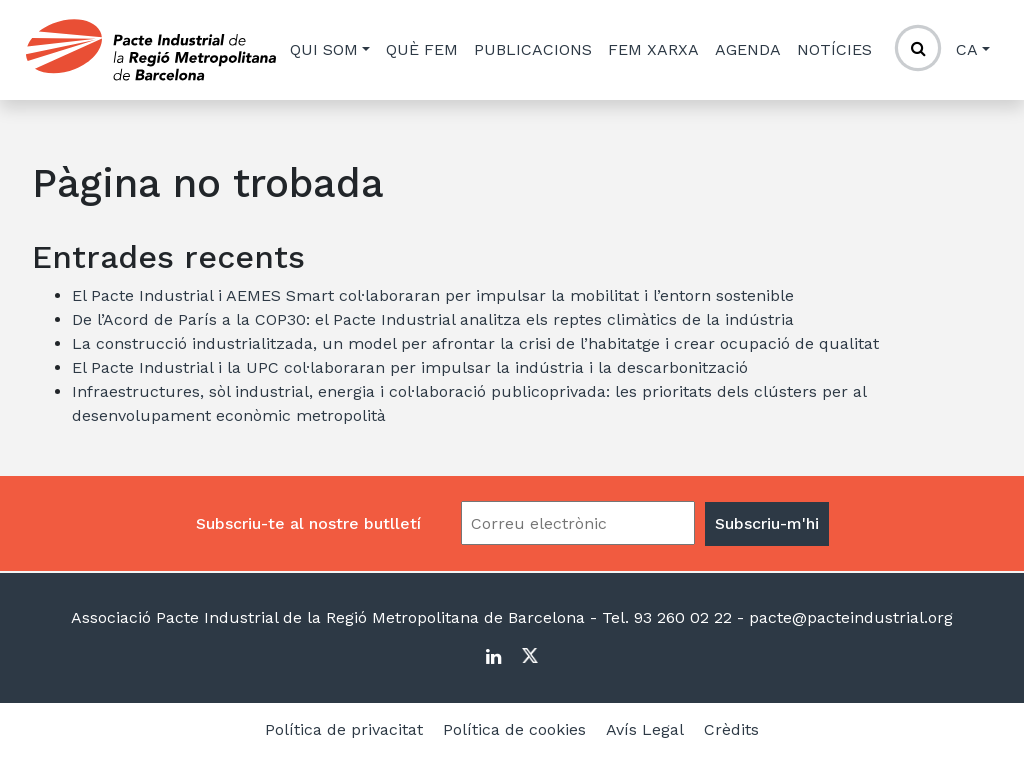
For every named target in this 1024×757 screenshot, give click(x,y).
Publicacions (533, 49)
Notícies (834, 49)
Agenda (748, 49)
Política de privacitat (344, 729)
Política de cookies (514, 729)
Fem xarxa (653, 49)
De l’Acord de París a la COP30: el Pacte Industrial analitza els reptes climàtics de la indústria (433, 319)
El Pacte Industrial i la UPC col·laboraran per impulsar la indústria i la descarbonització (410, 367)
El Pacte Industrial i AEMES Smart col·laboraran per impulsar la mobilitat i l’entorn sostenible (433, 295)
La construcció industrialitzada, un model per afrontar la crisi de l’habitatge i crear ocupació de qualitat (475, 343)
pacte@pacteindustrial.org (848, 617)
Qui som (324, 49)
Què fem (422, 49)
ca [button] (967, 49)
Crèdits (731, 729)
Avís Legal (645, 729)
